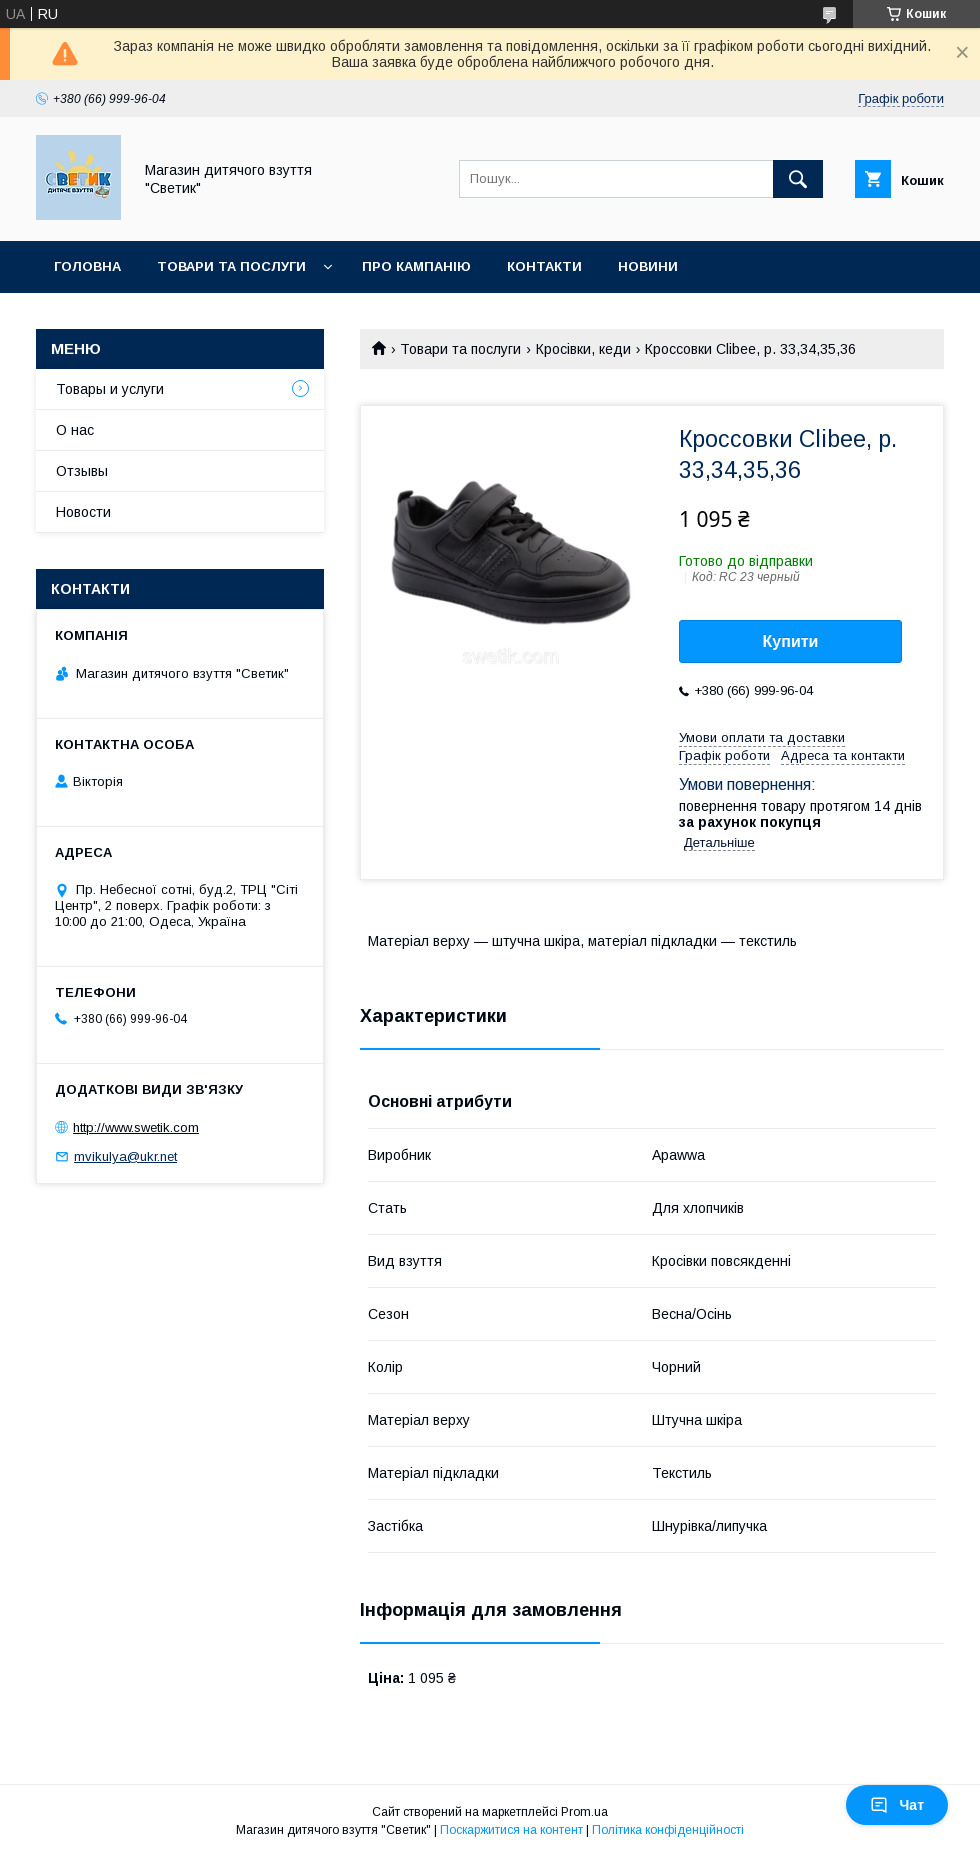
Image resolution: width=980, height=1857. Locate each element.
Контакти (544, 266)
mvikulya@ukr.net (125, 1156)
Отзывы (82, 471)
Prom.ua (584, 1812)
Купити (791, 641)
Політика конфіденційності (668, 1830)
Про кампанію (416, 266)
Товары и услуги (110, 389)
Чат (897, 1805)
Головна (87, 266)
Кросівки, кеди (583, 349)
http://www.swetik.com (136, 1127)
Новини (648, 266)
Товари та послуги (231, 266)
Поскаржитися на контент (511, 1830)
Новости (83, 512)
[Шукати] (798, 179)
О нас (75, 430)
